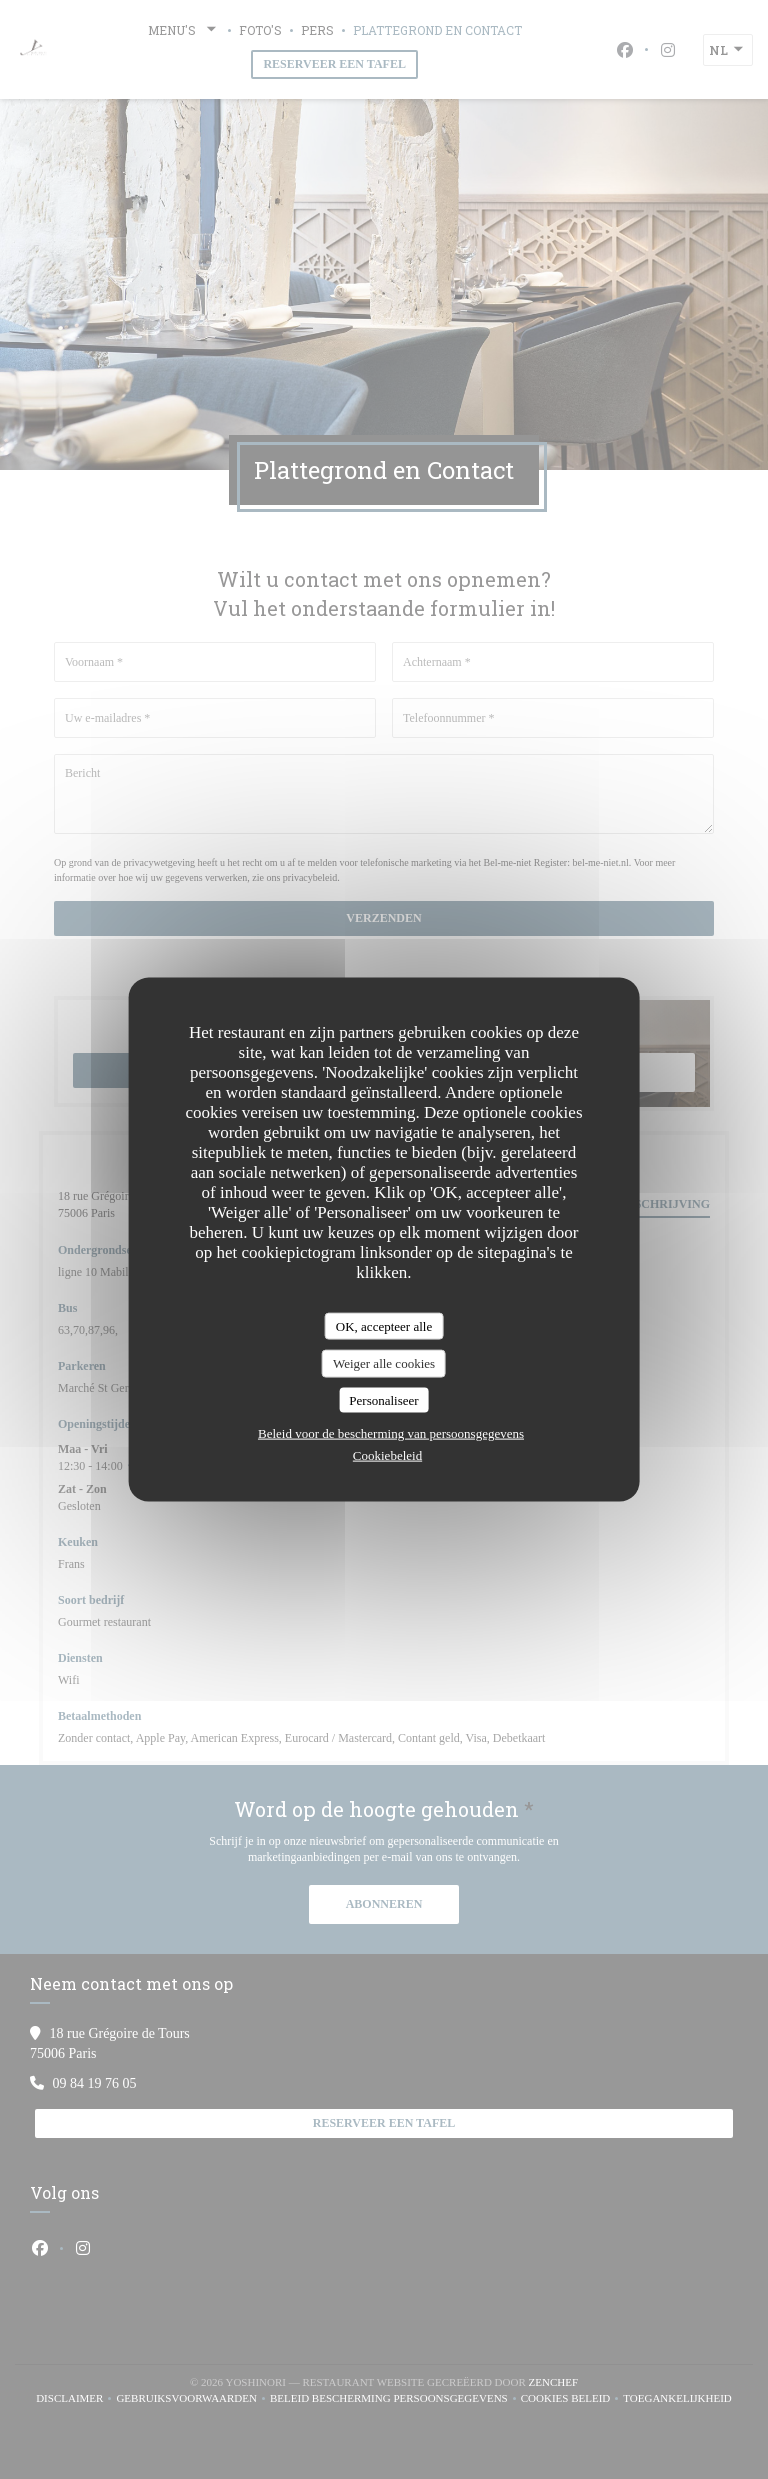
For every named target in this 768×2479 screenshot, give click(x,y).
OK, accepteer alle (384, 1325)
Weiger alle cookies (384, 1363)
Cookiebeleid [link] (387, 1455)
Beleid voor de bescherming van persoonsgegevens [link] (391, 1433)
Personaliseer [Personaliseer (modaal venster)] (383, 1399)
